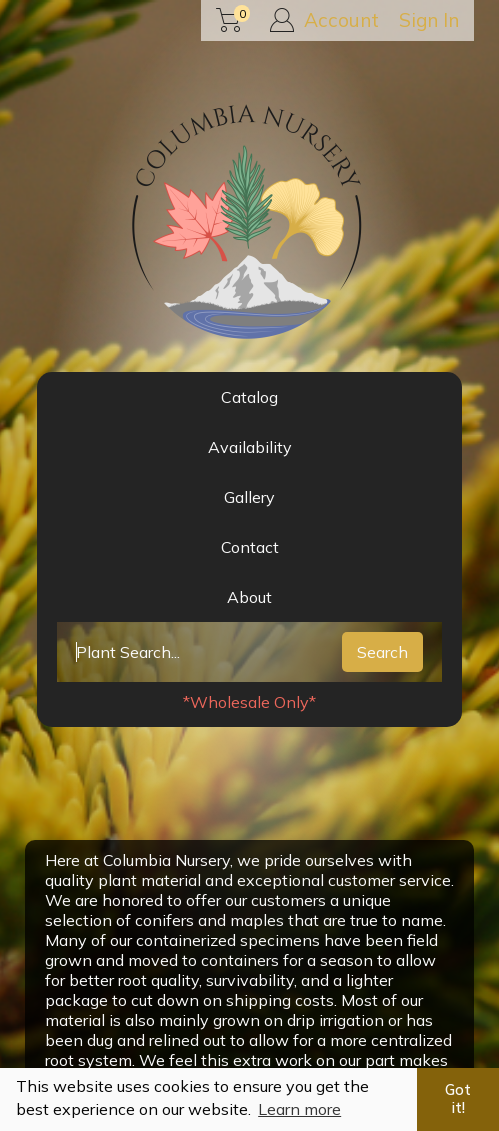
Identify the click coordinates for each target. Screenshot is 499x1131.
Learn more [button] (299, 1109)
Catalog (249, 397)
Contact (250, 547)
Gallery (249, 497)
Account (324, 20)
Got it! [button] (458, 1099)
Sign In (429, 20)
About (249, 597)
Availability (250, 447)
